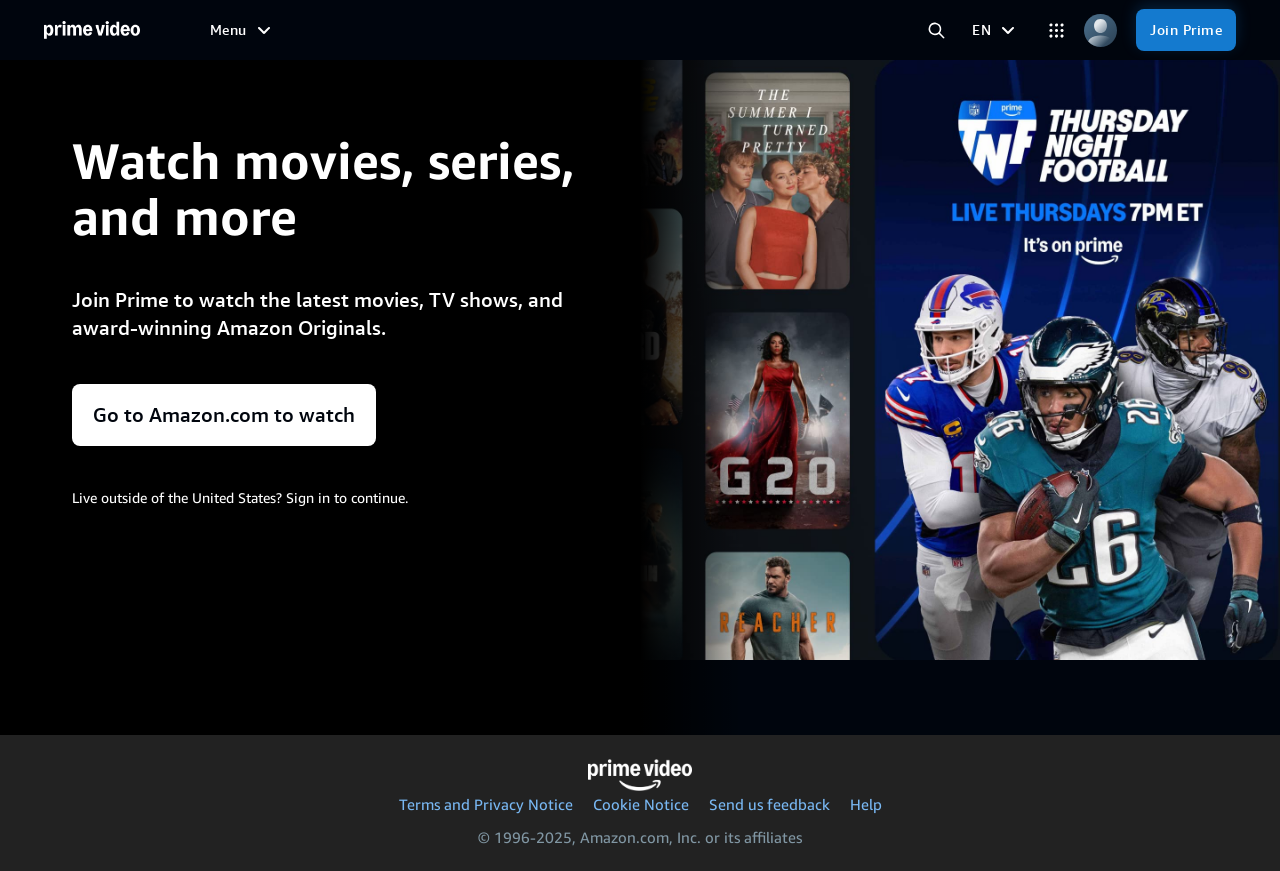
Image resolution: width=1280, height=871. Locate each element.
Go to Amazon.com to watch (224, 415)
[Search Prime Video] (936, 30)
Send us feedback (769, 804)
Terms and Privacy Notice (486, 804)
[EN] (996, 30)
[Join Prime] (1186, 30)
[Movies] (302, 30)
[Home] (92, 30)
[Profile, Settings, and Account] (1100, 30)
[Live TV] (586, 30)
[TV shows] (401, 30)
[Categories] (1056, 30)
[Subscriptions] (745, 30)
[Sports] (497, 30)
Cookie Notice (641, 804)
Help (866, 804)
